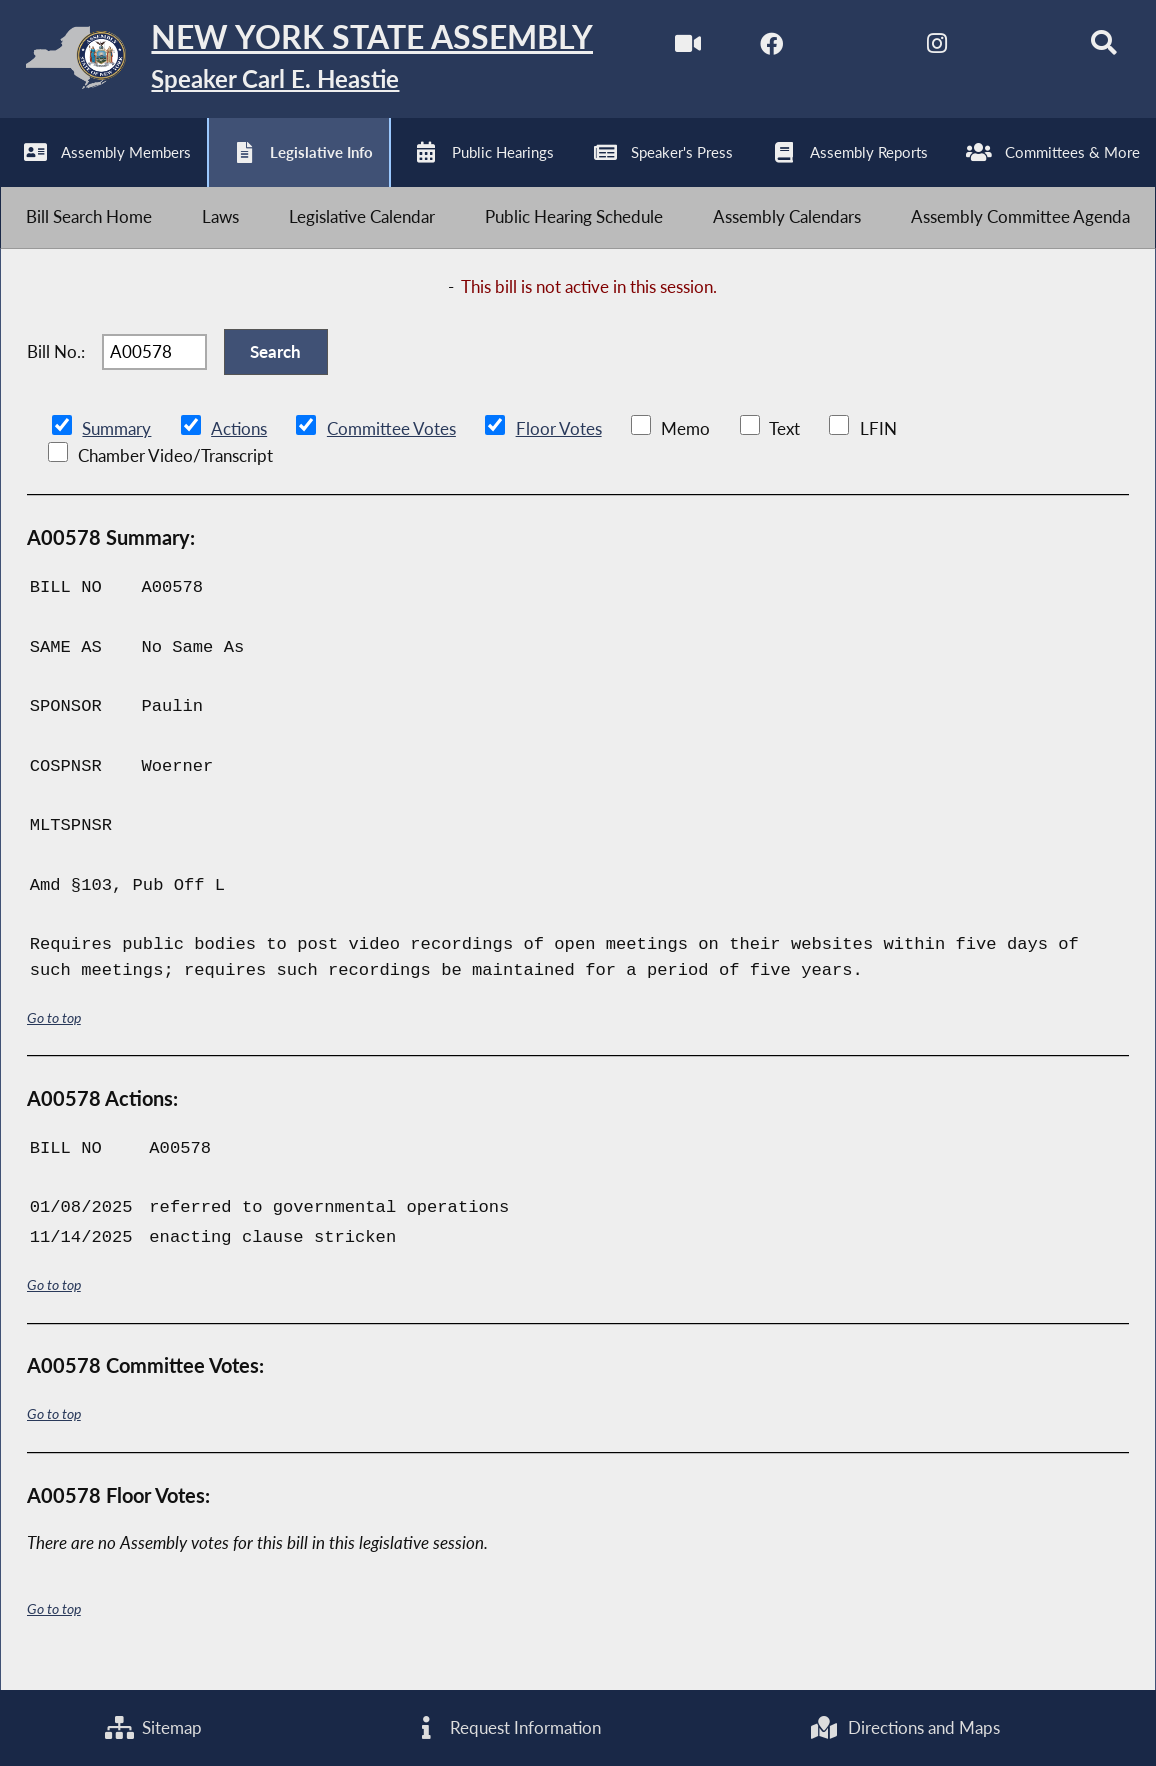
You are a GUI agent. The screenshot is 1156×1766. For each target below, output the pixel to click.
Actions (238, 445)
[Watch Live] (676, 48)
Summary (116, 445)
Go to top (54, 1033)
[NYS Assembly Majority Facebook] (760, 48)
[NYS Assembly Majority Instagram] (927, 48)
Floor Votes (558, 445)
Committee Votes (390, 445)
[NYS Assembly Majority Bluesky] (1011, 48)
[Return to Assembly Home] (310, 62)
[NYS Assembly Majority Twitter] (844, 48)
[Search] (1094, 48)
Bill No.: (56, 364)
